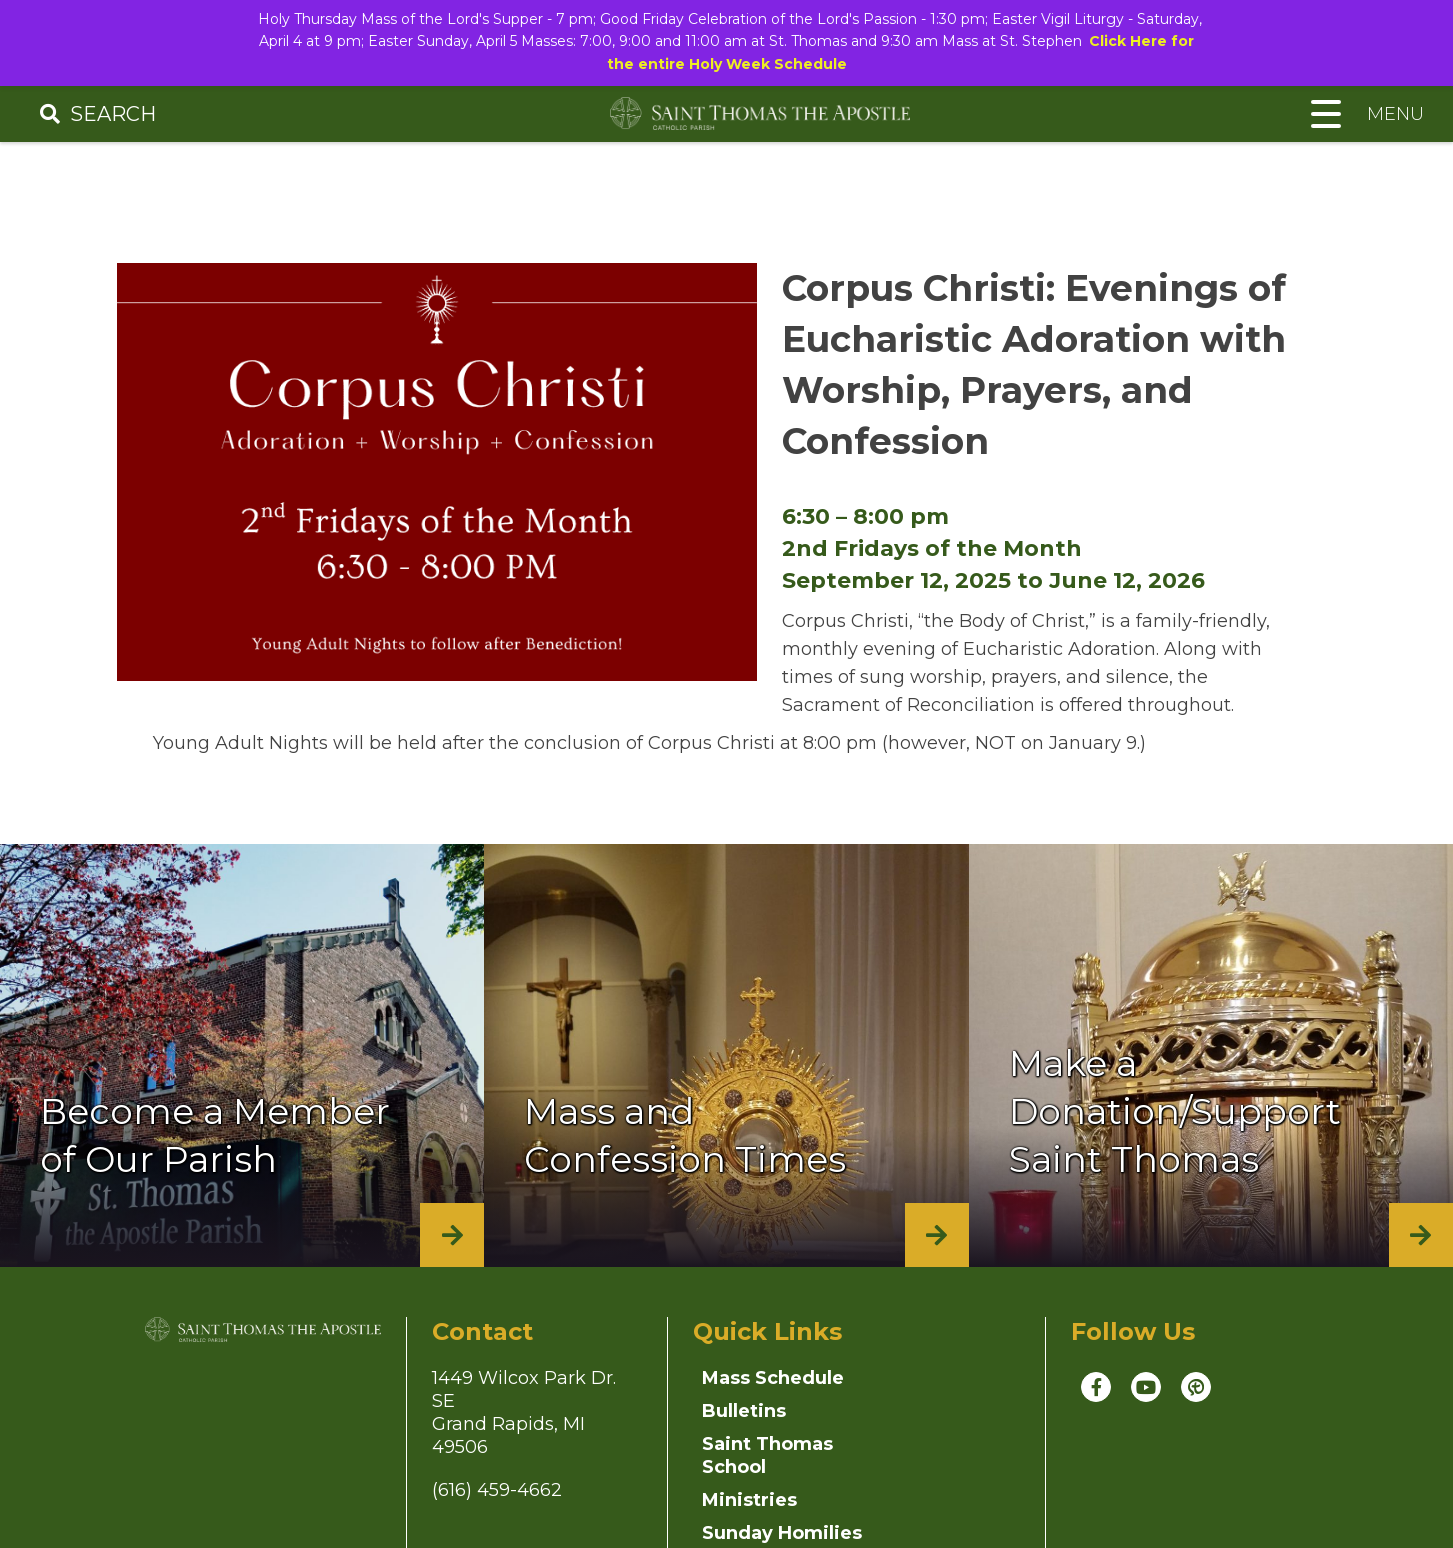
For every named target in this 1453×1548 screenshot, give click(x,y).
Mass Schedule (773, 1391)
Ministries (913, 1424)
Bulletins (908, 1391)
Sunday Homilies (744, 1491)
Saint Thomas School (767, 1435)
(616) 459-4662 (497, 1503)
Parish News (925, 1480)
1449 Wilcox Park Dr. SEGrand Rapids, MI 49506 (524, 1425)
